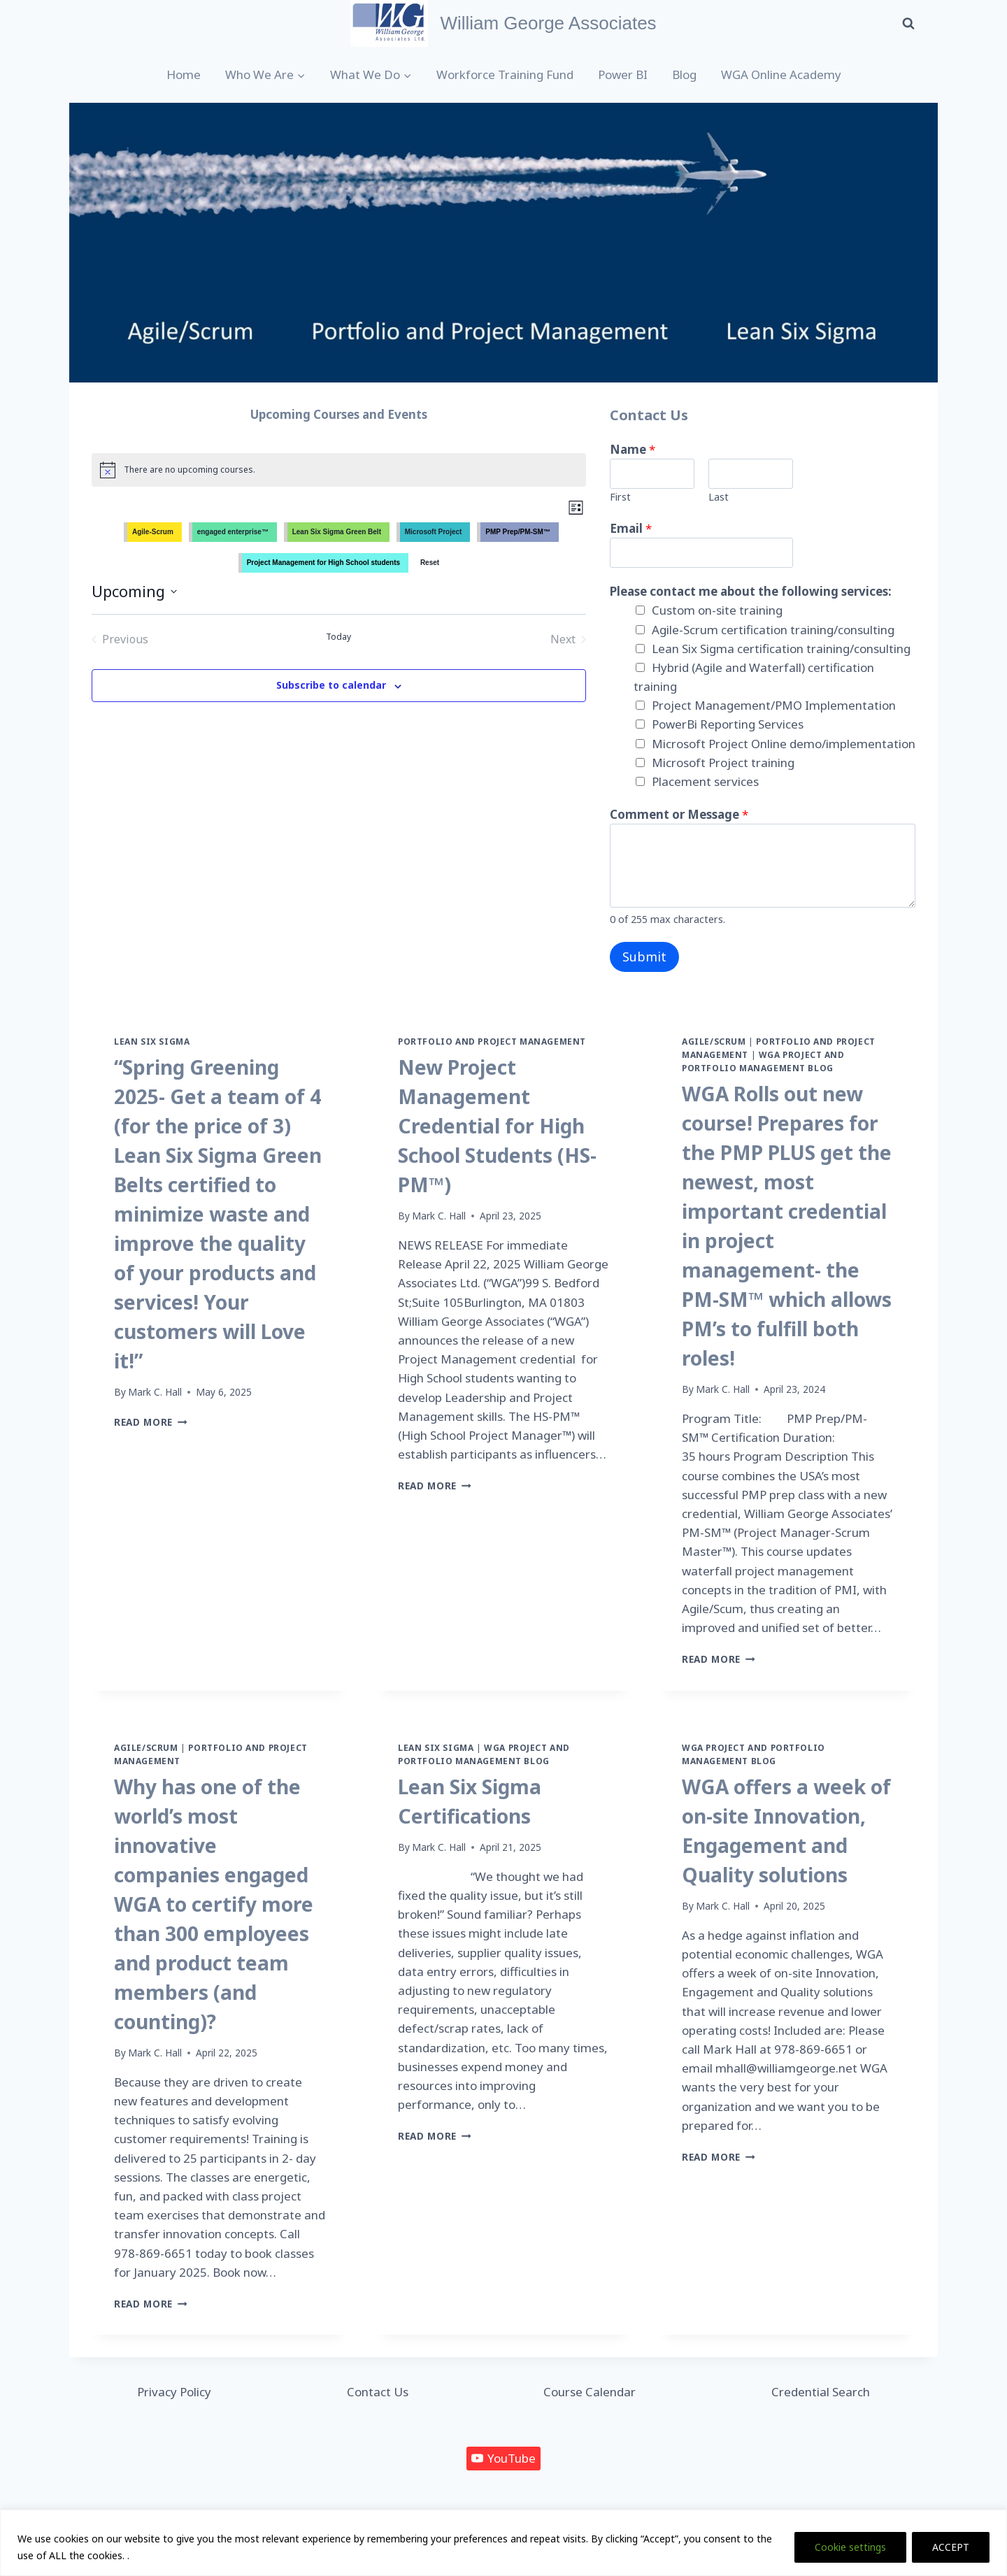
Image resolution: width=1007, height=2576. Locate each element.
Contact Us (377, 2392)
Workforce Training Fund (504, 74)
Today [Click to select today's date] (338, 637)
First (620, 496)
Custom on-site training (717, 610)
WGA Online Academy (781, 74)
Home (183, 74)
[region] (503, 2543)
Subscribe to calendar (331, 685)
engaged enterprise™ (233, 532)
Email (631, 528)
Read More (150, 1422)
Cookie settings (850, 2547)
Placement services (705, 781)
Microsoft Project (433, 532)
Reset (429, 562)
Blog (684, 74)
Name (632, 449)
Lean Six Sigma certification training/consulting (781, 649)
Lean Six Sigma (152, 1041)
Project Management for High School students (323, 562)
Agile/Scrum (714, 1041)
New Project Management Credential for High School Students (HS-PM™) (497, 1126)
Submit (644, 956)
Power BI (623, 74)
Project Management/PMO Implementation (774, 705)
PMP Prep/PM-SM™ (517, 532)
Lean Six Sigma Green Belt (336, 532)
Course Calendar (589, 2392)
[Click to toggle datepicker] (134, 591)
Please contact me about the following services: (751, 591)
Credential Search (820, 2392)
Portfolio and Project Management (492, 1041)
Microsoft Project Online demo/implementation (783, 744)
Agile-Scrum (152, 532)
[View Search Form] (908, 23)
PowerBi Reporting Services (728, 724)
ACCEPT (950, 2547)
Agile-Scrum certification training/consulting (773, 630)
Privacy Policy (174, 2392)
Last (718, 496)
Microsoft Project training (723, 762)
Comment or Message (679, 814)
